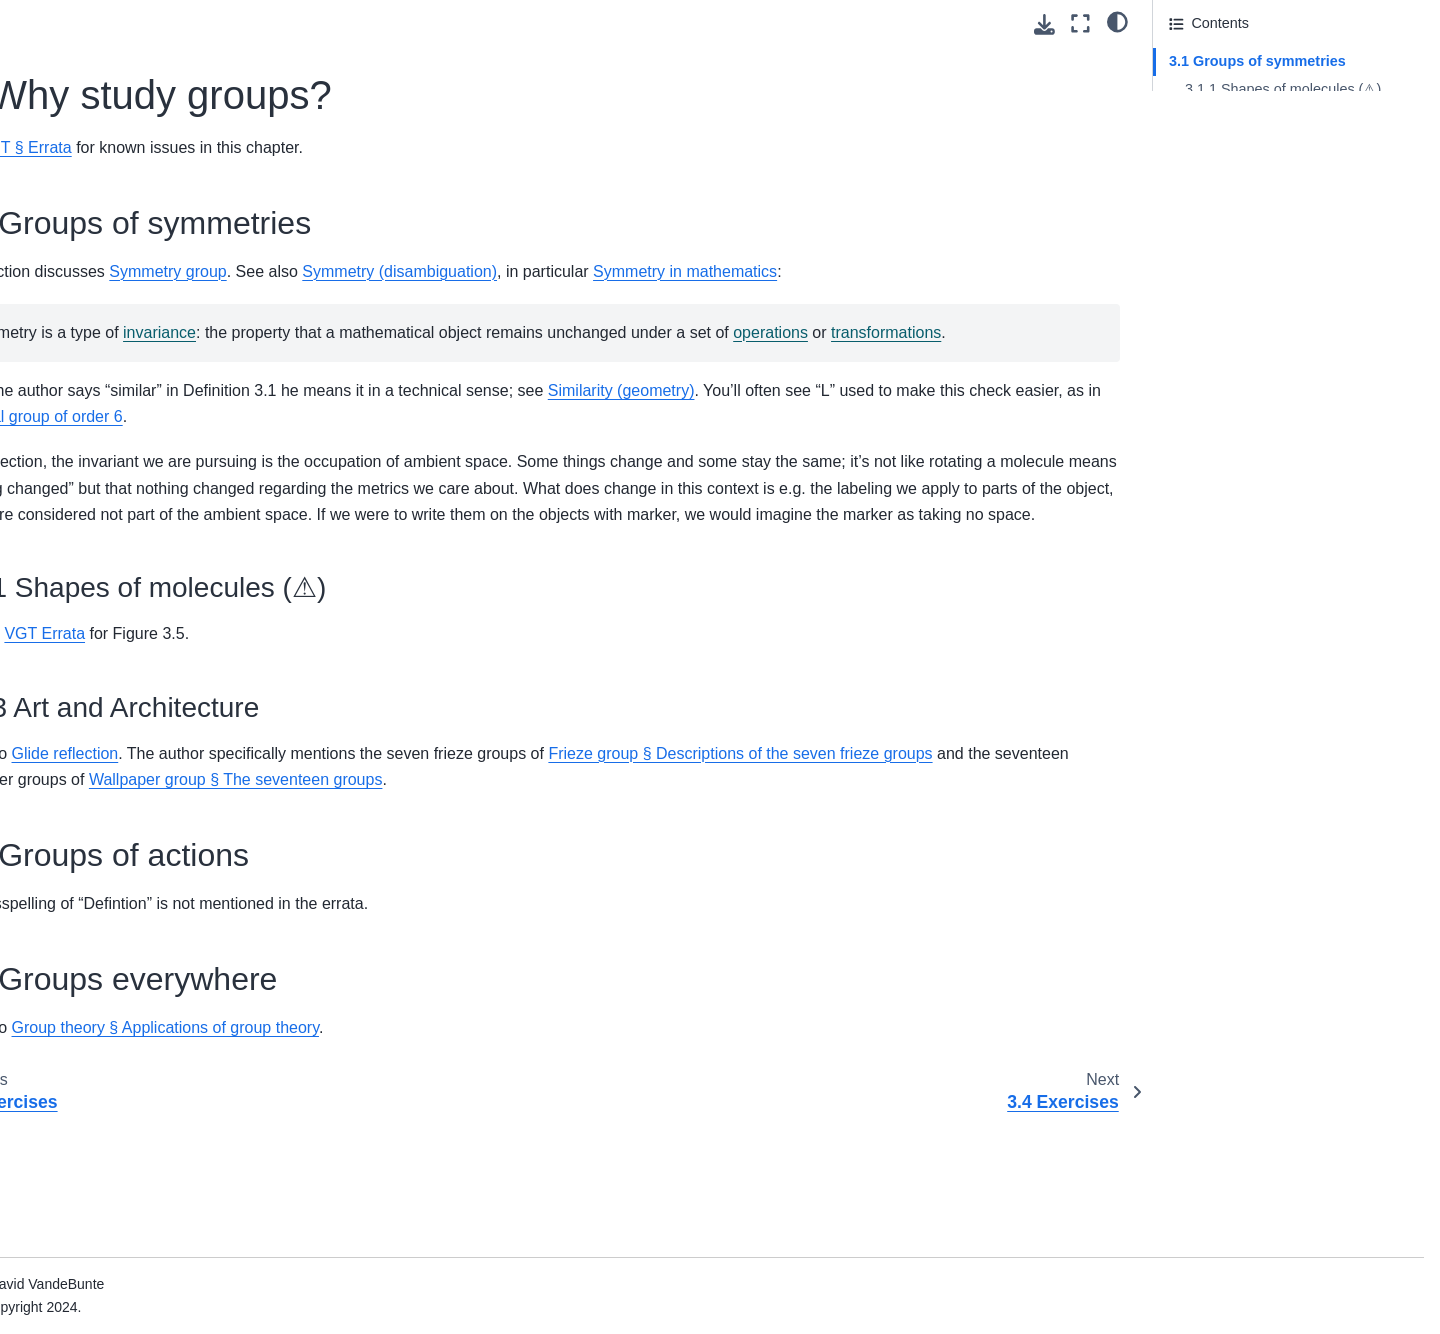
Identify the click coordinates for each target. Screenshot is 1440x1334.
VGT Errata (429, 739)
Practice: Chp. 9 (93, 1029)
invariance (544, 358)
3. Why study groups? (117, 195)
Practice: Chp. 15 (97, 1188)
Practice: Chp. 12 (97, 1093)
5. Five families (90, 290)
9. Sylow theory (91, 418)
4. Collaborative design (115, 660)
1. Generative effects (108, 565)
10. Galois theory (96, 449)
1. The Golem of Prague (118, 870)
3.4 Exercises (101, 227)
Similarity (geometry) (1006, 443)
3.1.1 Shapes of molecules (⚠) (1283, 89)
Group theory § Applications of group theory (549, 1159)
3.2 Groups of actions (1237, 144)
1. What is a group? (104, 132)
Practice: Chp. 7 (93, 966)
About (61, 16)
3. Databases (84, 628)
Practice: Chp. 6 (93, 934)
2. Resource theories (108, 596)
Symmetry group (552, 271)
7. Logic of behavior (105, 755)
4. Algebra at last (95, 259)
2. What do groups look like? (133, 163)
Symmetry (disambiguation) (784, 271)
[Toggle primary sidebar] (332, 23)
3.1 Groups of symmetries (1257, 61)
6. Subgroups (85, 322)
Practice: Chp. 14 (97, 1156)
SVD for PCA (84, 1303)
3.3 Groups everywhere (1244, 172)
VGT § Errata (410, 147)
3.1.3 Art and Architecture (1266, 117)
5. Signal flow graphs (109, 692)
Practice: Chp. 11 (97, 1061)
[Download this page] (1044, 24)
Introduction (79, 100)
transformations (520, 384)
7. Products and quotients (123, 354)
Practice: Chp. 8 (93, 998)
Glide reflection (449, 858)
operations (404, 384)
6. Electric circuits (98, 723)
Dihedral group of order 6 (821, 469)
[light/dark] (1117, 21)
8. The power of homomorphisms (147, 386)
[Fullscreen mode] (1080, 23)
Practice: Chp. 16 (97, 1220)
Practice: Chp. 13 (97, 1125)
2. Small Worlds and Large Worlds (151, 902)
